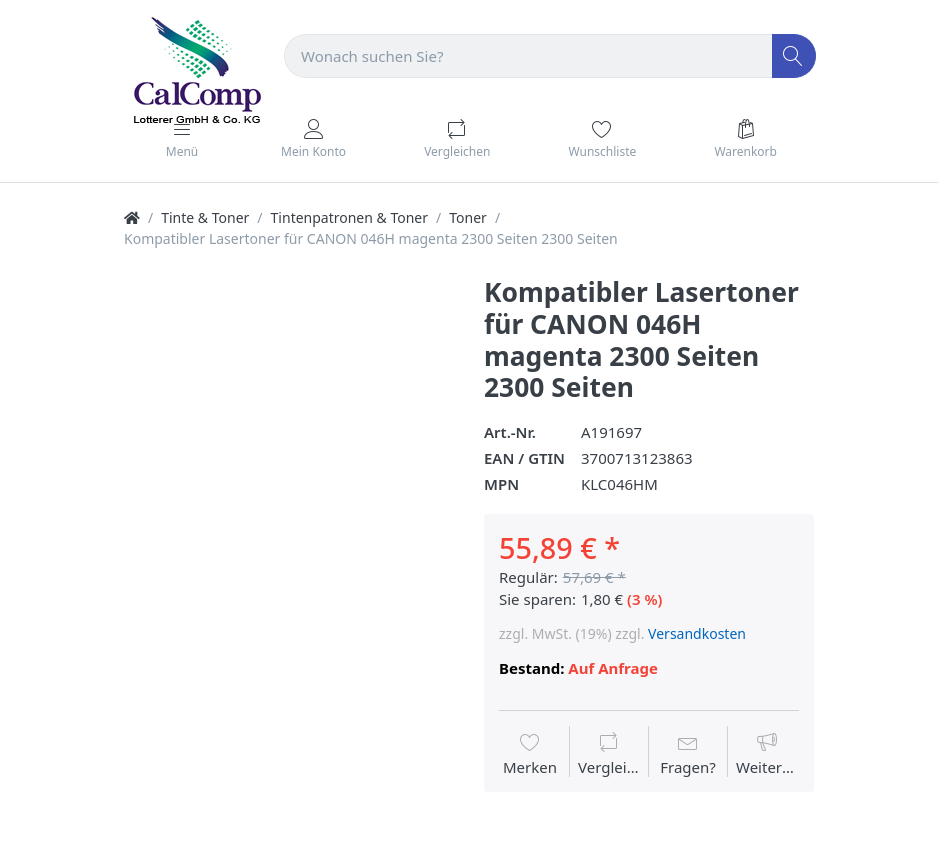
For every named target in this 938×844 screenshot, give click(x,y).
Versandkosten (697, 633)
